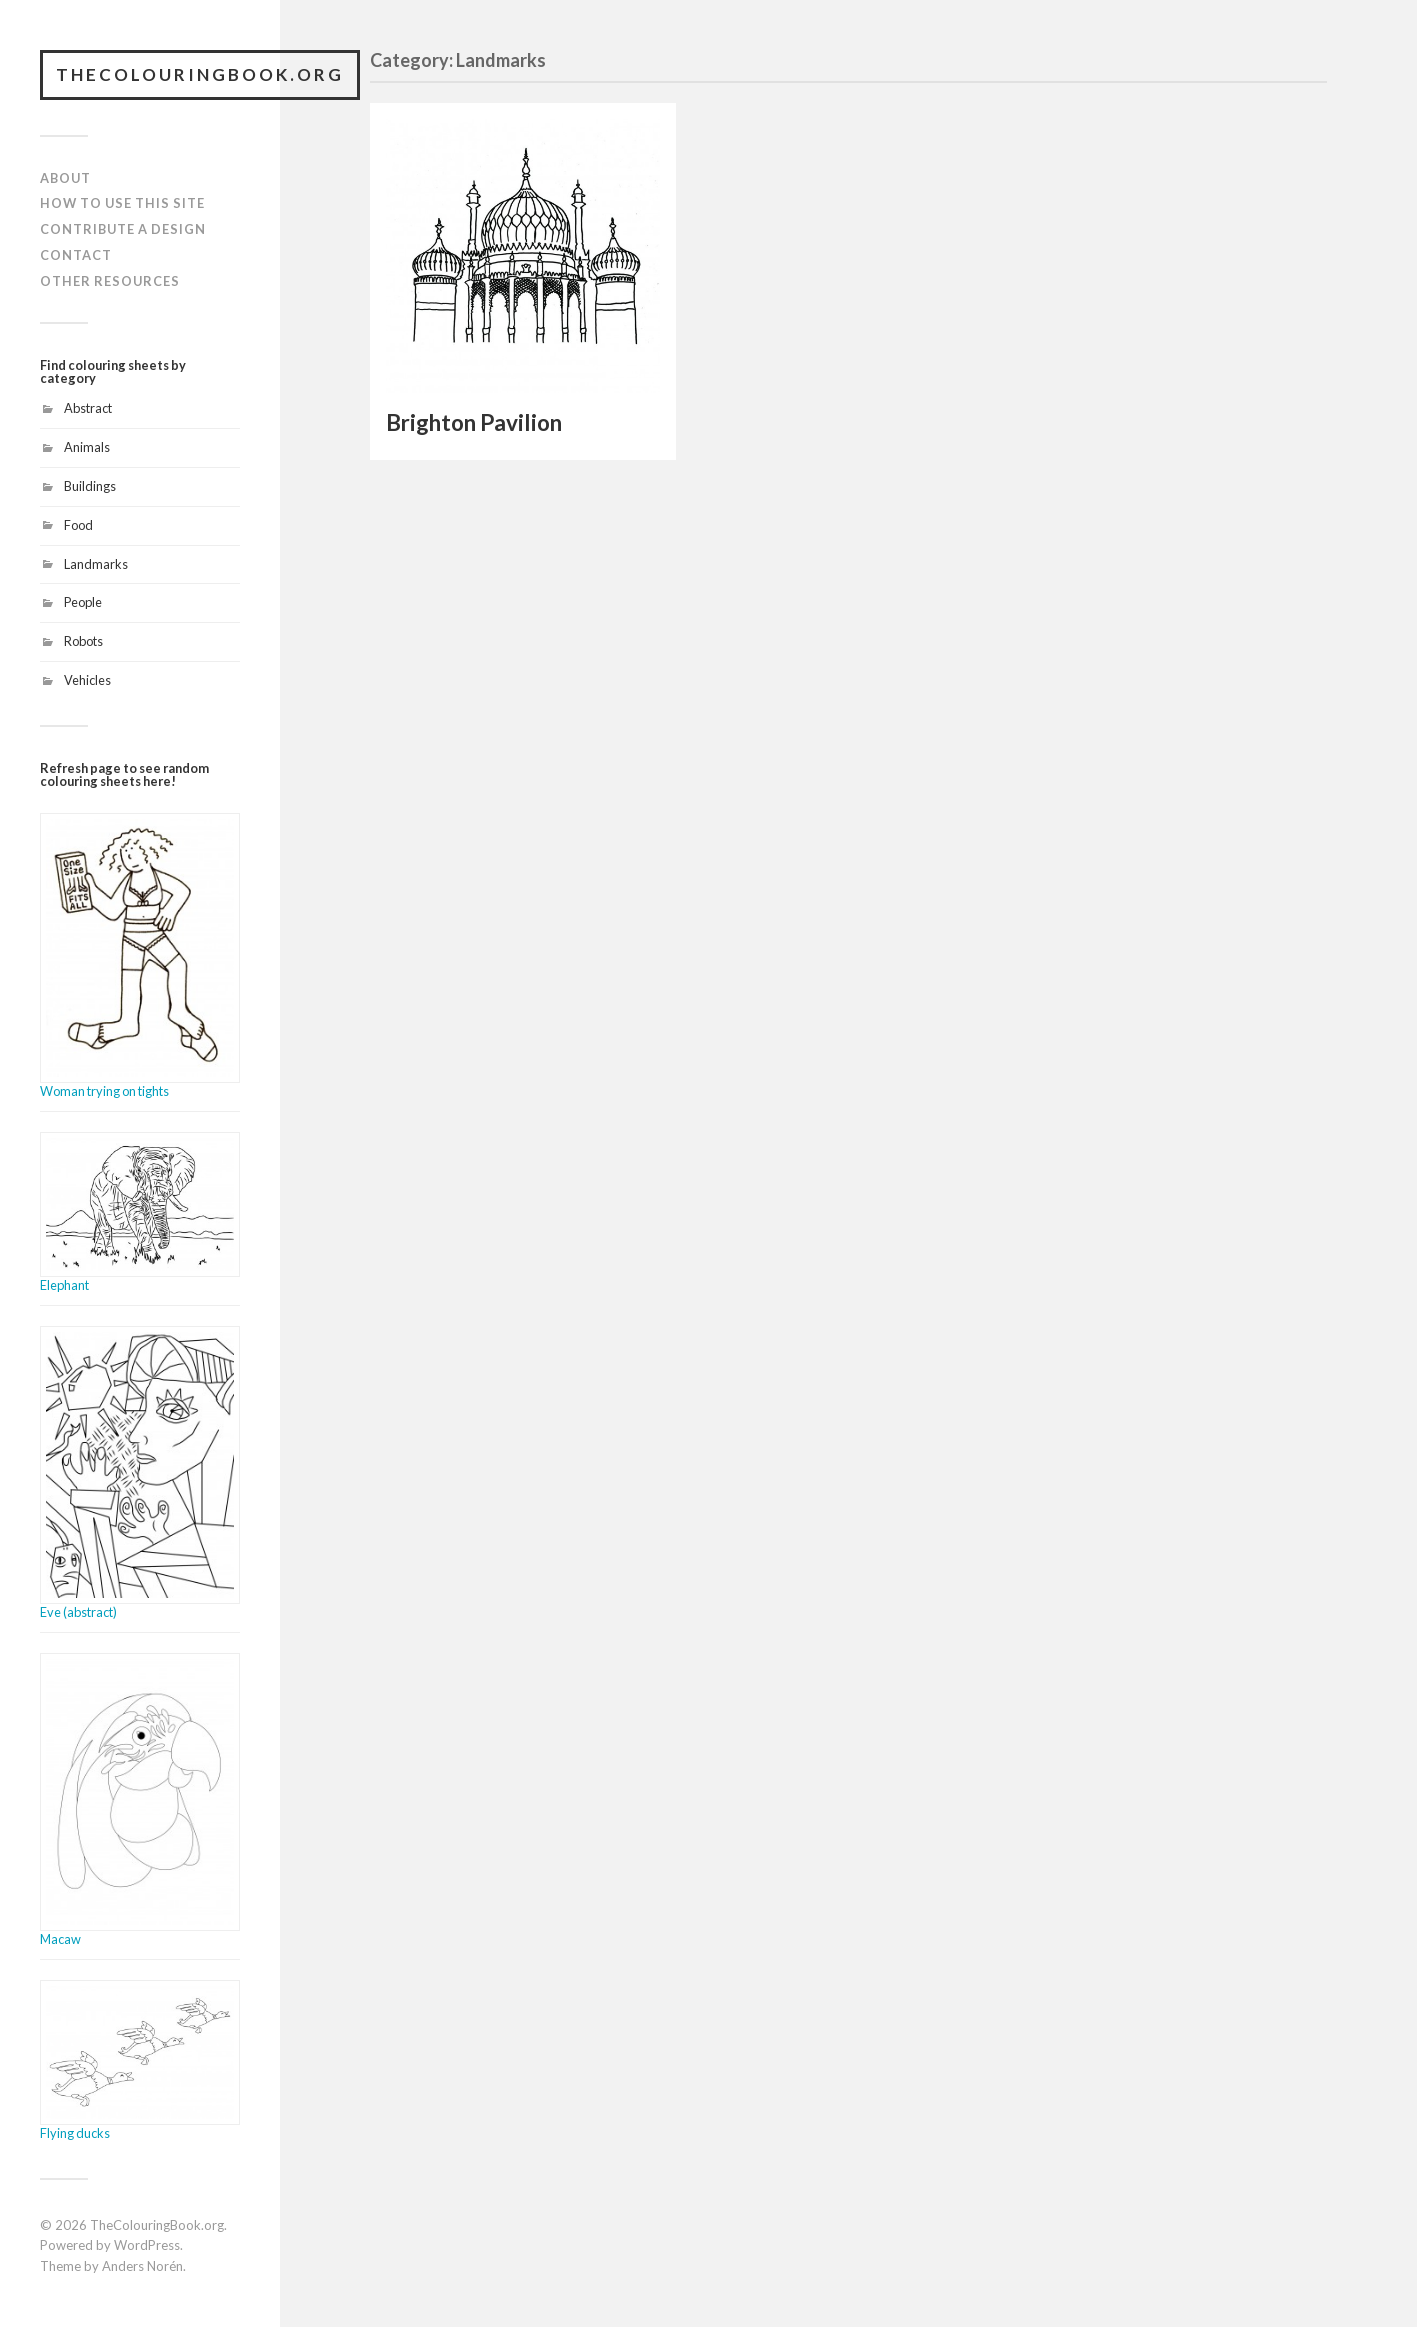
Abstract (88, 408)
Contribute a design (123, 229)
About (65, 178)
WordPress (147, 2245)
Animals (87, 447)
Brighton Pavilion (474, 422)
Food (78, 525)
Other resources (110, 281)
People (83, 602)
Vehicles (87, 680)
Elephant (64, 1285)
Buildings (90, 486)
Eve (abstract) (78, 1612)
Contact (76, 255)
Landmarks (96, 564)
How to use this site (122, 203)
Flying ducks (75, 2133)
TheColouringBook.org (200, 74)
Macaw (60, 1939)
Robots (83, 641)
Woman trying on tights (104, 1091)
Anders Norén (142, 2266)
